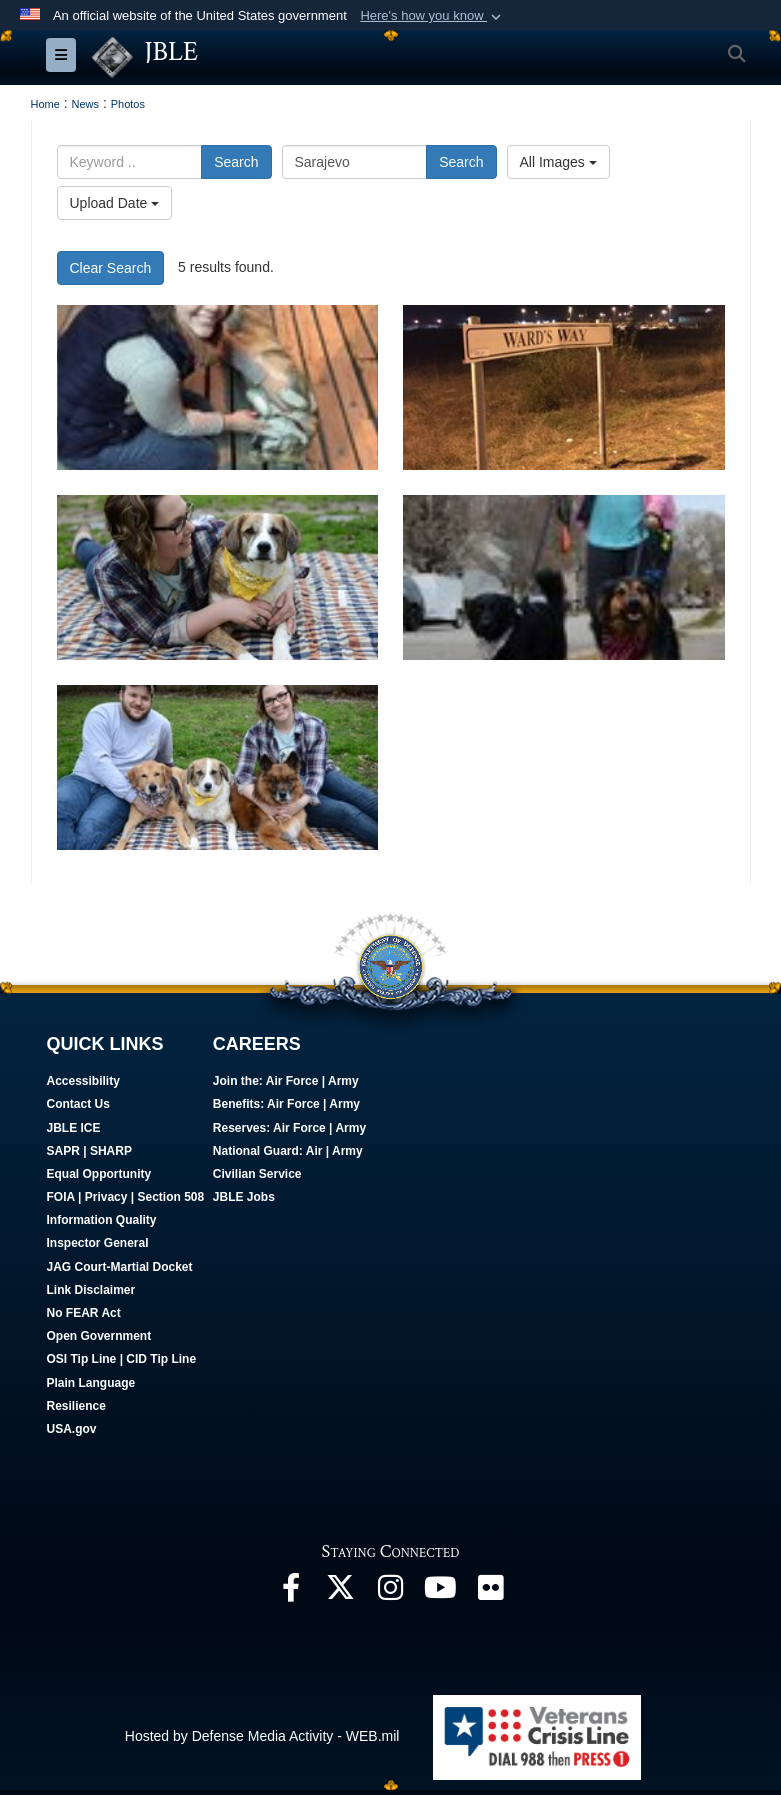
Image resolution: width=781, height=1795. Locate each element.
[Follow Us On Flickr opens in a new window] (491, 1593)
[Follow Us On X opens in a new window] (341, 1593)
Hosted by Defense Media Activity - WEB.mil (262, 1736)
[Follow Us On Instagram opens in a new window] (391, 1593)
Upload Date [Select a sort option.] (115, 203)
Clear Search (111, 268)
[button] (432, 16)
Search (236, 162)
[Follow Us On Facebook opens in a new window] (291, 1593)
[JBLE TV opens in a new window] (441, 1593)
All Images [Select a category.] (558, 162)
